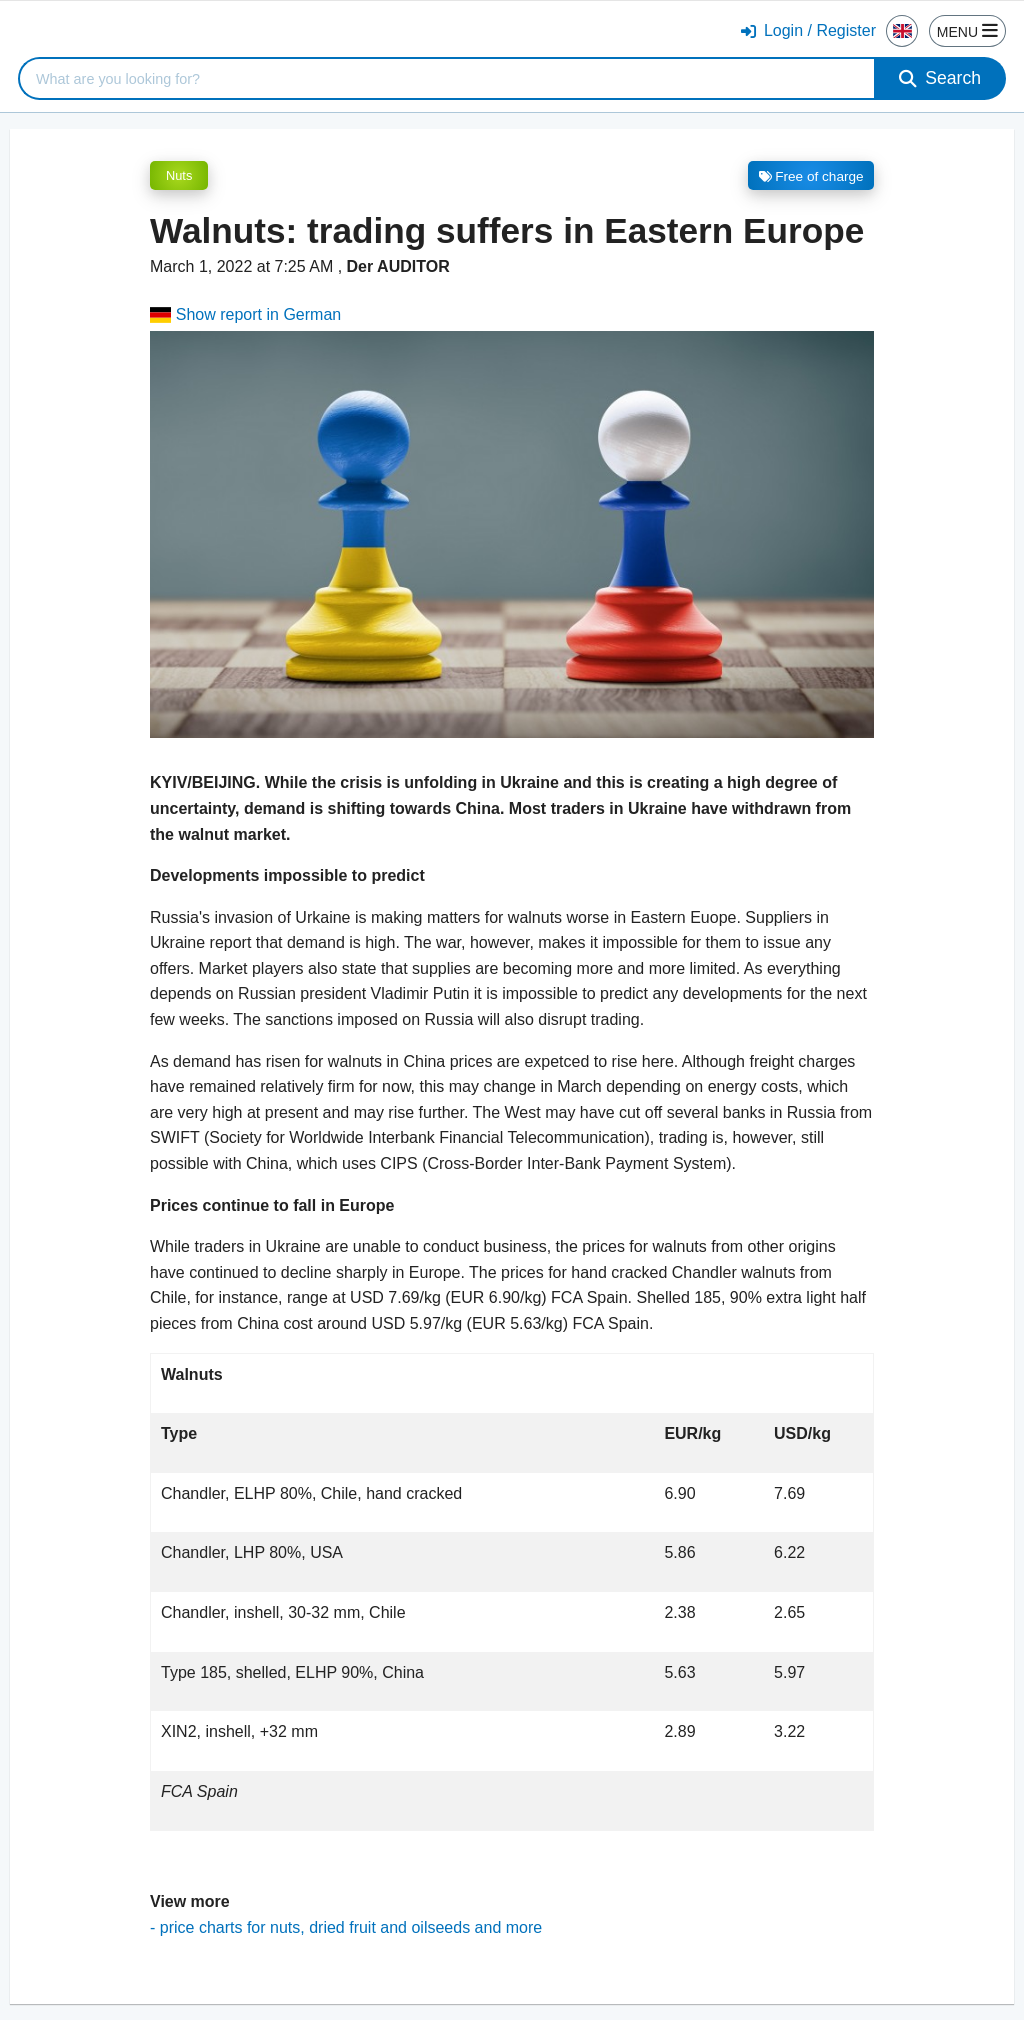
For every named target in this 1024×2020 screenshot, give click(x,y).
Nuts (179, 175)
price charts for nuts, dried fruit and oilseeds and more (351, 1927)
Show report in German (245, 314)
